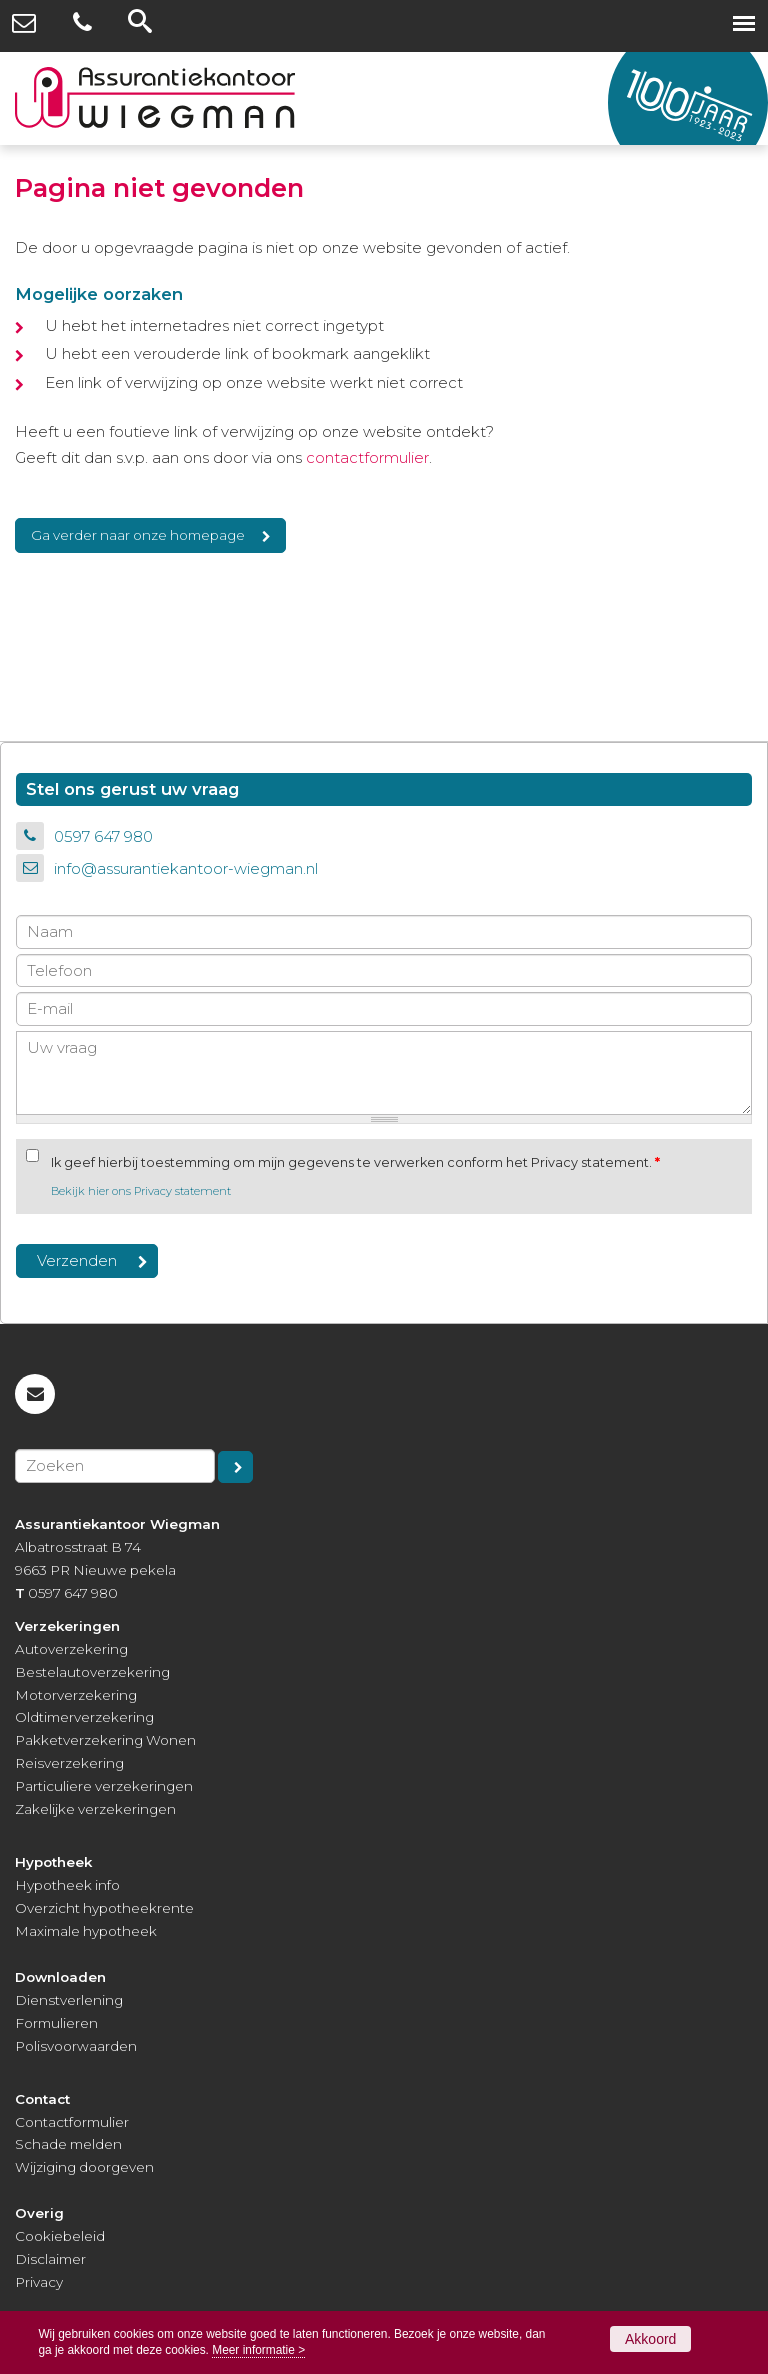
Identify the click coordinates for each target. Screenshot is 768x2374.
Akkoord (650, 2339)
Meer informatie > (258, 2350)
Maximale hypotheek (86, 1931)
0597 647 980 (103, 836)
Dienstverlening (69, 2000)
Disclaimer (50, 2259)
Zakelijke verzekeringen (95, 1809)
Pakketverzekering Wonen (105, 1740)
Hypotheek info (67, 1885)
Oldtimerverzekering (84, 1717)
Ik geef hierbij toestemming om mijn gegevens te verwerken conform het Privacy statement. (355, 1162)
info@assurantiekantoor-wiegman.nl (186, 868)
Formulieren (56, 2023)
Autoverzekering (71, 1649)
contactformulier (367, 457)
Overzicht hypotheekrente (104, 1908)
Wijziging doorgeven (84, 2167)
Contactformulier (72, 2122)
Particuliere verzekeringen (104, 1786)
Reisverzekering (69, 1763)
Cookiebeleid (60, 2236)
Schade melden (68, 2144)
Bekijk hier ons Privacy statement (141, 1191)
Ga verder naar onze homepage (138, 535)
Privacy (39, 2282)
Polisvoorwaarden (76, 2046)
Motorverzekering (76, 1695)
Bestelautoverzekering (92, 1672)
